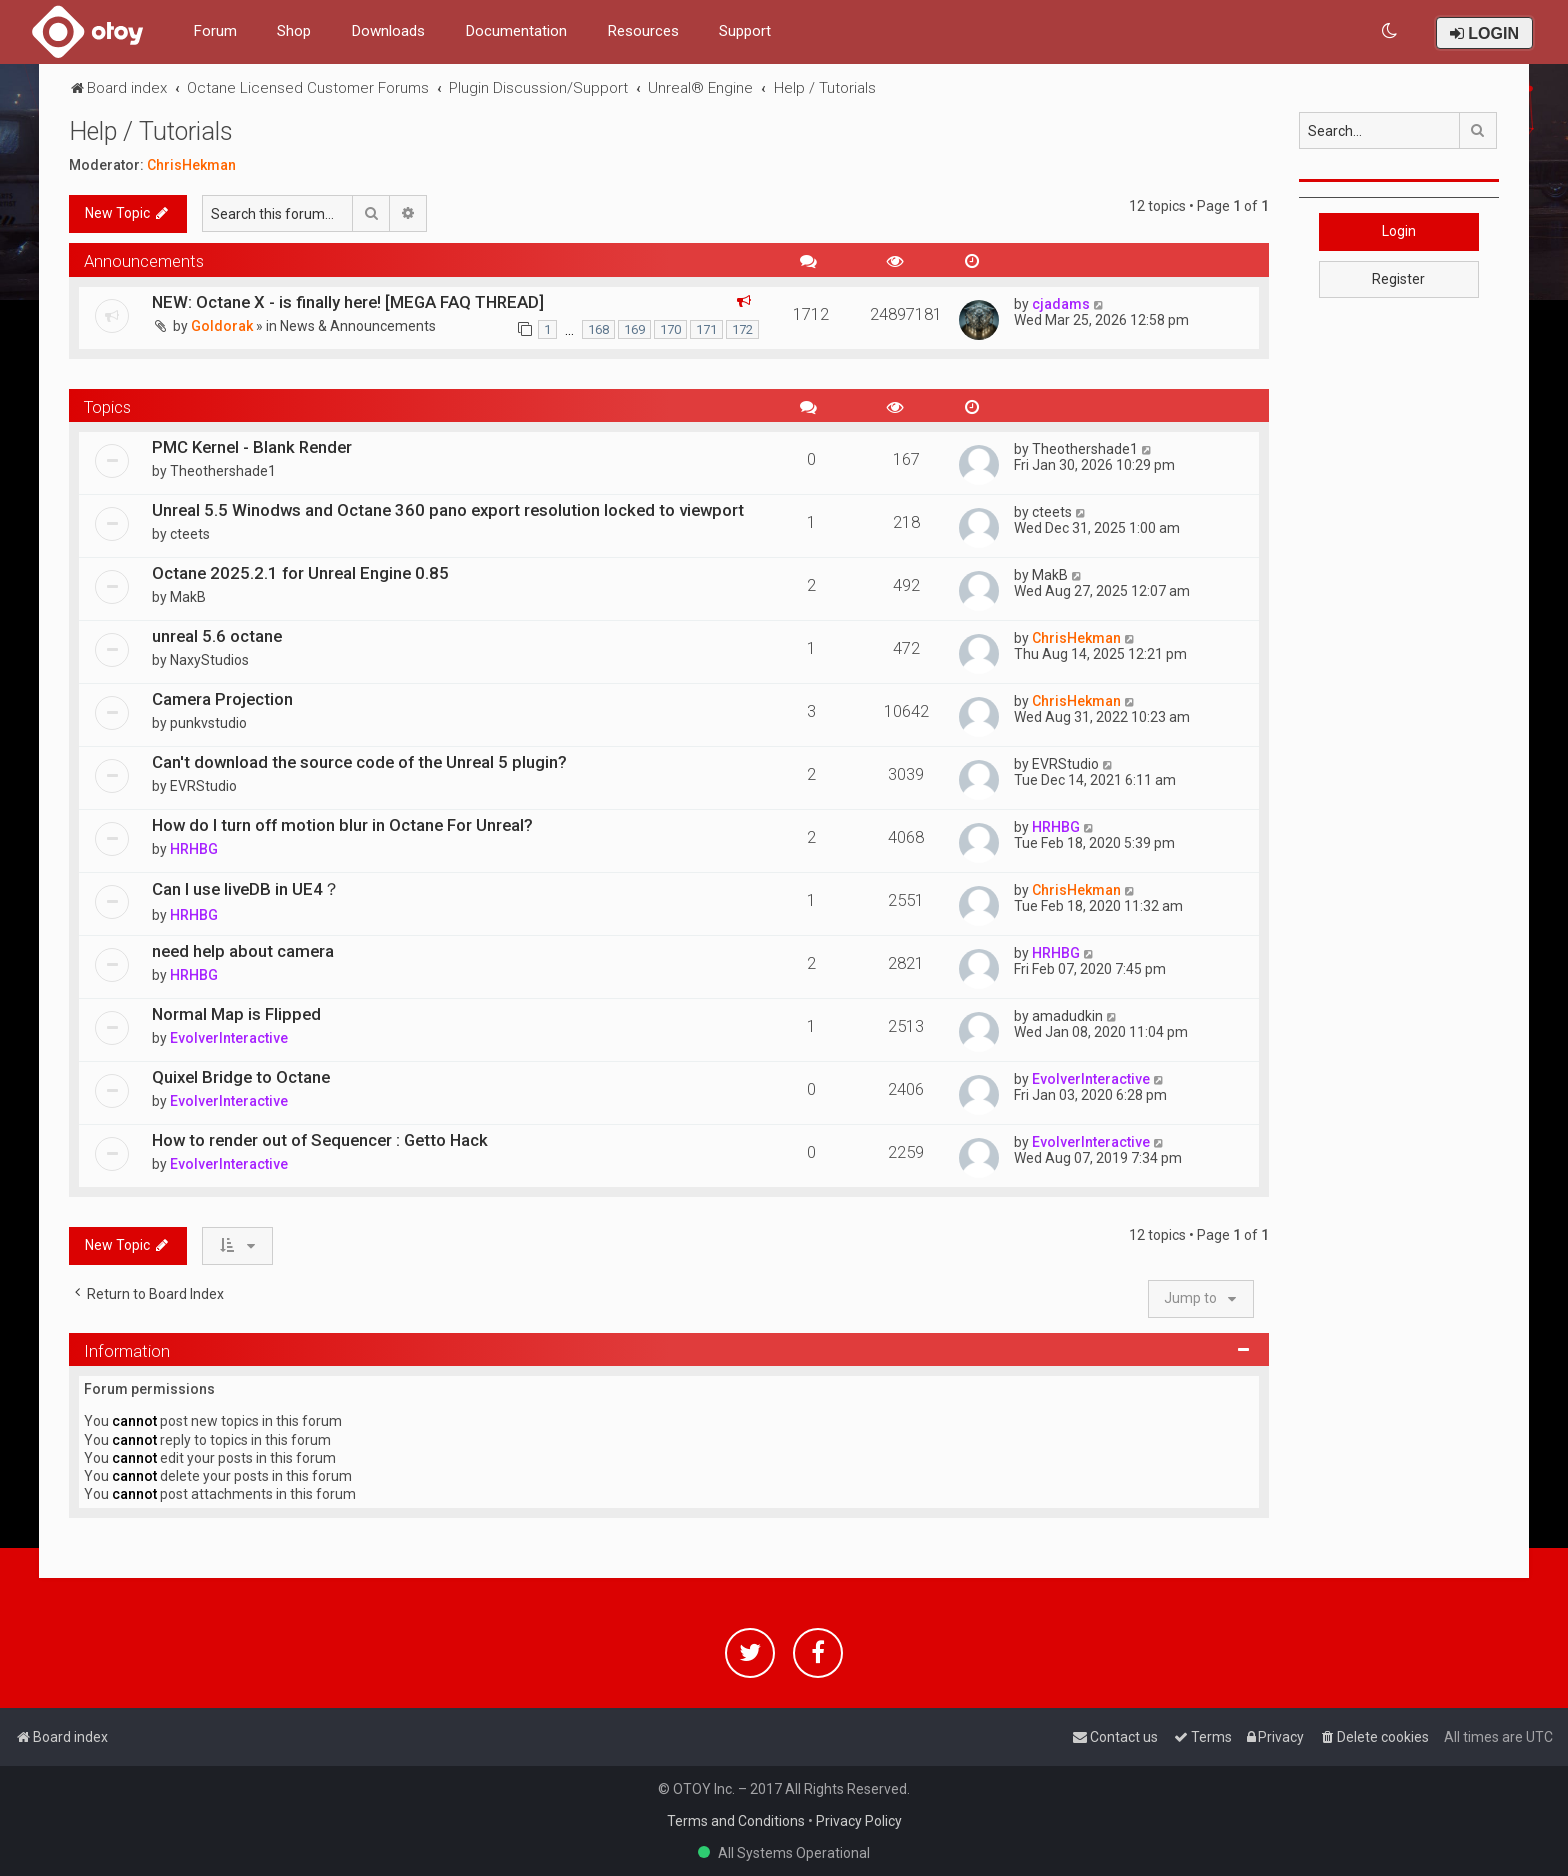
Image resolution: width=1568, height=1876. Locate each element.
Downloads (388, 31)
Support (745, 31)
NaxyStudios (209, 660)
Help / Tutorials (151, 131)
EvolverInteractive (229, 1038)
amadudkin (1067, 1016)
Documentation (516, 31)
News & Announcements (358, 326)
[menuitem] (1390, 31)
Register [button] (1398, 279)
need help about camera (243, 951)
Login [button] (1399, 231)
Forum (215, 31)
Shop (294, 31)
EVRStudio (203, 786)
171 (706, 329)
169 (634, 329)
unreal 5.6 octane (217, 636)
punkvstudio (208, 723)
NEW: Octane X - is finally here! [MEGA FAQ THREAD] (348, 302)
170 (670, 329)
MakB (188, 597)
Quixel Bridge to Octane (241, 1077)
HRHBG (194, 849)
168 (598, 329)
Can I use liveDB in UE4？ (246, 889)
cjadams (1061, 304)
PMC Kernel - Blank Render (252, 447)
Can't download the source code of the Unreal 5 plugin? (359, 762)
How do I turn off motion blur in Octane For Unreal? (342, 825)
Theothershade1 (223, 471)
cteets (190, 534)
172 (742, 329)
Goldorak (222, 326)
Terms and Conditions (736, 1821)
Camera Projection (222, 699)
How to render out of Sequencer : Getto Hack (320, 1140)
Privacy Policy (859, 1821)
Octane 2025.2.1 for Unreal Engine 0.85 (300, 573)
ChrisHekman (191, 165)
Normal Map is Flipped (236, 1014)
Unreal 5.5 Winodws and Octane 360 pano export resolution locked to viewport (448, 510)
